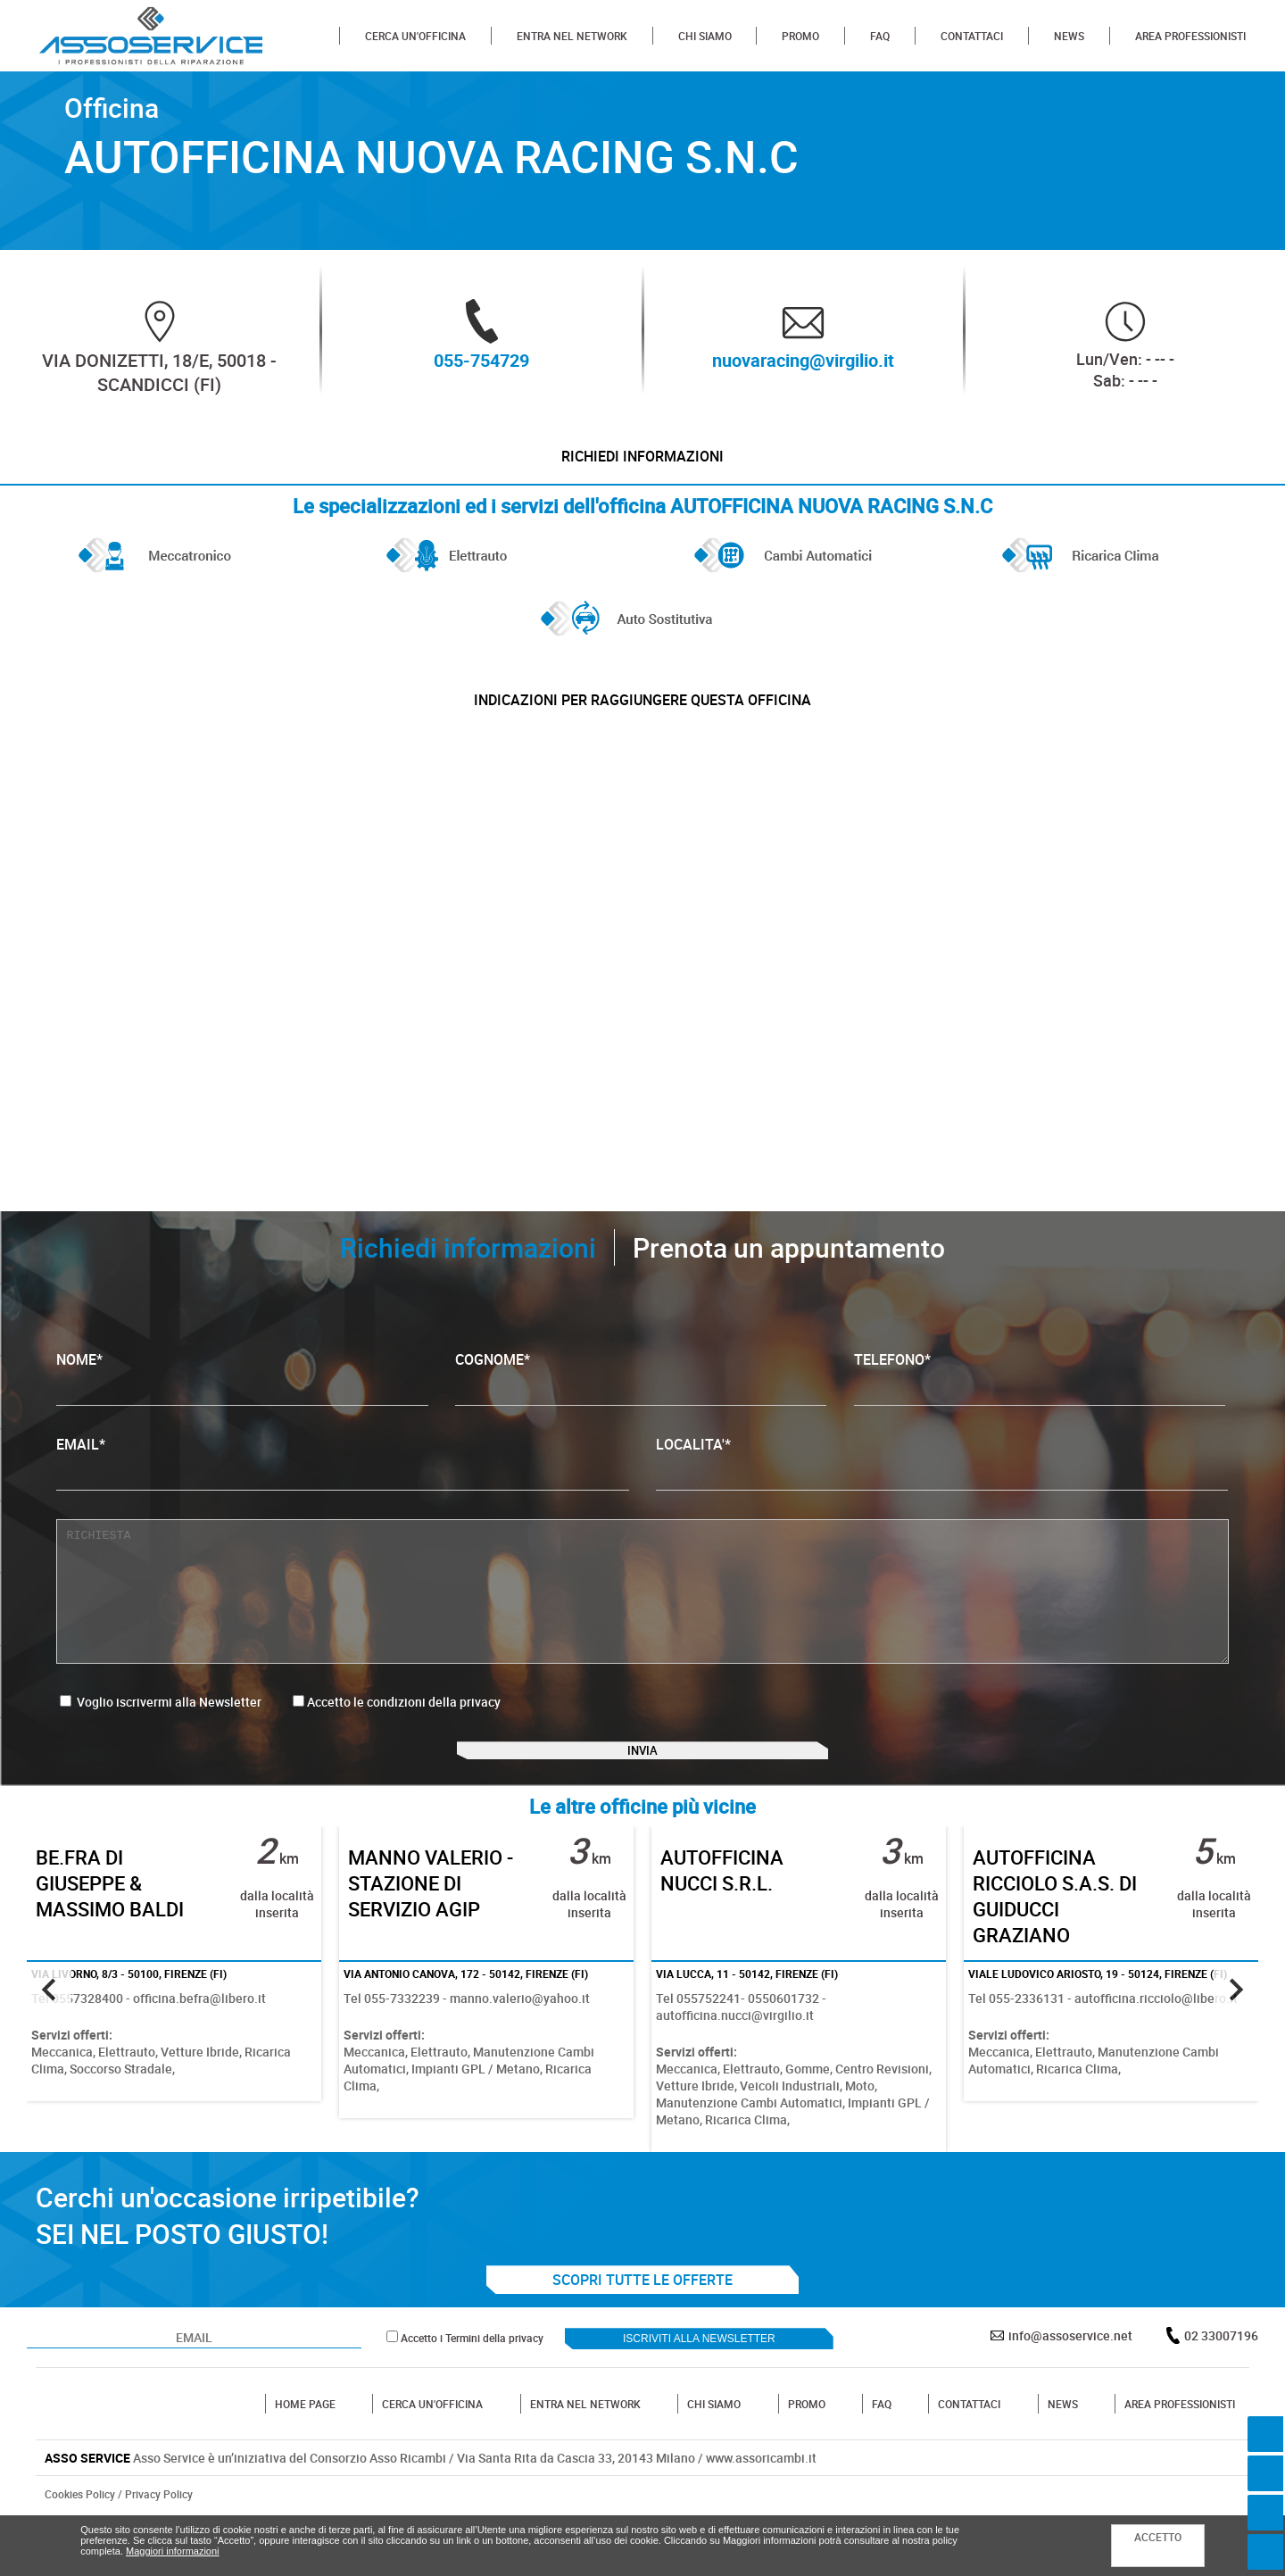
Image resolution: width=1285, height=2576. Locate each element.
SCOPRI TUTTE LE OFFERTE (642, 2336)
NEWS (1069, 36)
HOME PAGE (305, 2460)
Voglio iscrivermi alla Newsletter (160, 1733)
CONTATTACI (972, 36)
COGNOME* (640, 1410)
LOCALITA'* (942, 1495)
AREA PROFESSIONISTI (1190, 36)
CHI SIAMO (705, 36)
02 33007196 (1221, 2391)
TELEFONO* (1039, 1410)
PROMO (800, 36)
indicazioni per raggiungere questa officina (642, 724)
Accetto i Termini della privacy (472, 2394)
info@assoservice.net (1070, 2391)
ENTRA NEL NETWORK (572, 36)
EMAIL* (342, 1495)
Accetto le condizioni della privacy (404, 1733)
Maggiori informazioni (173, 2551)
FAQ (880, 36)
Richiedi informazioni (642, 464)
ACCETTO (1157, 2537)
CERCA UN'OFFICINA (415, 36)
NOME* (241, 1410)
